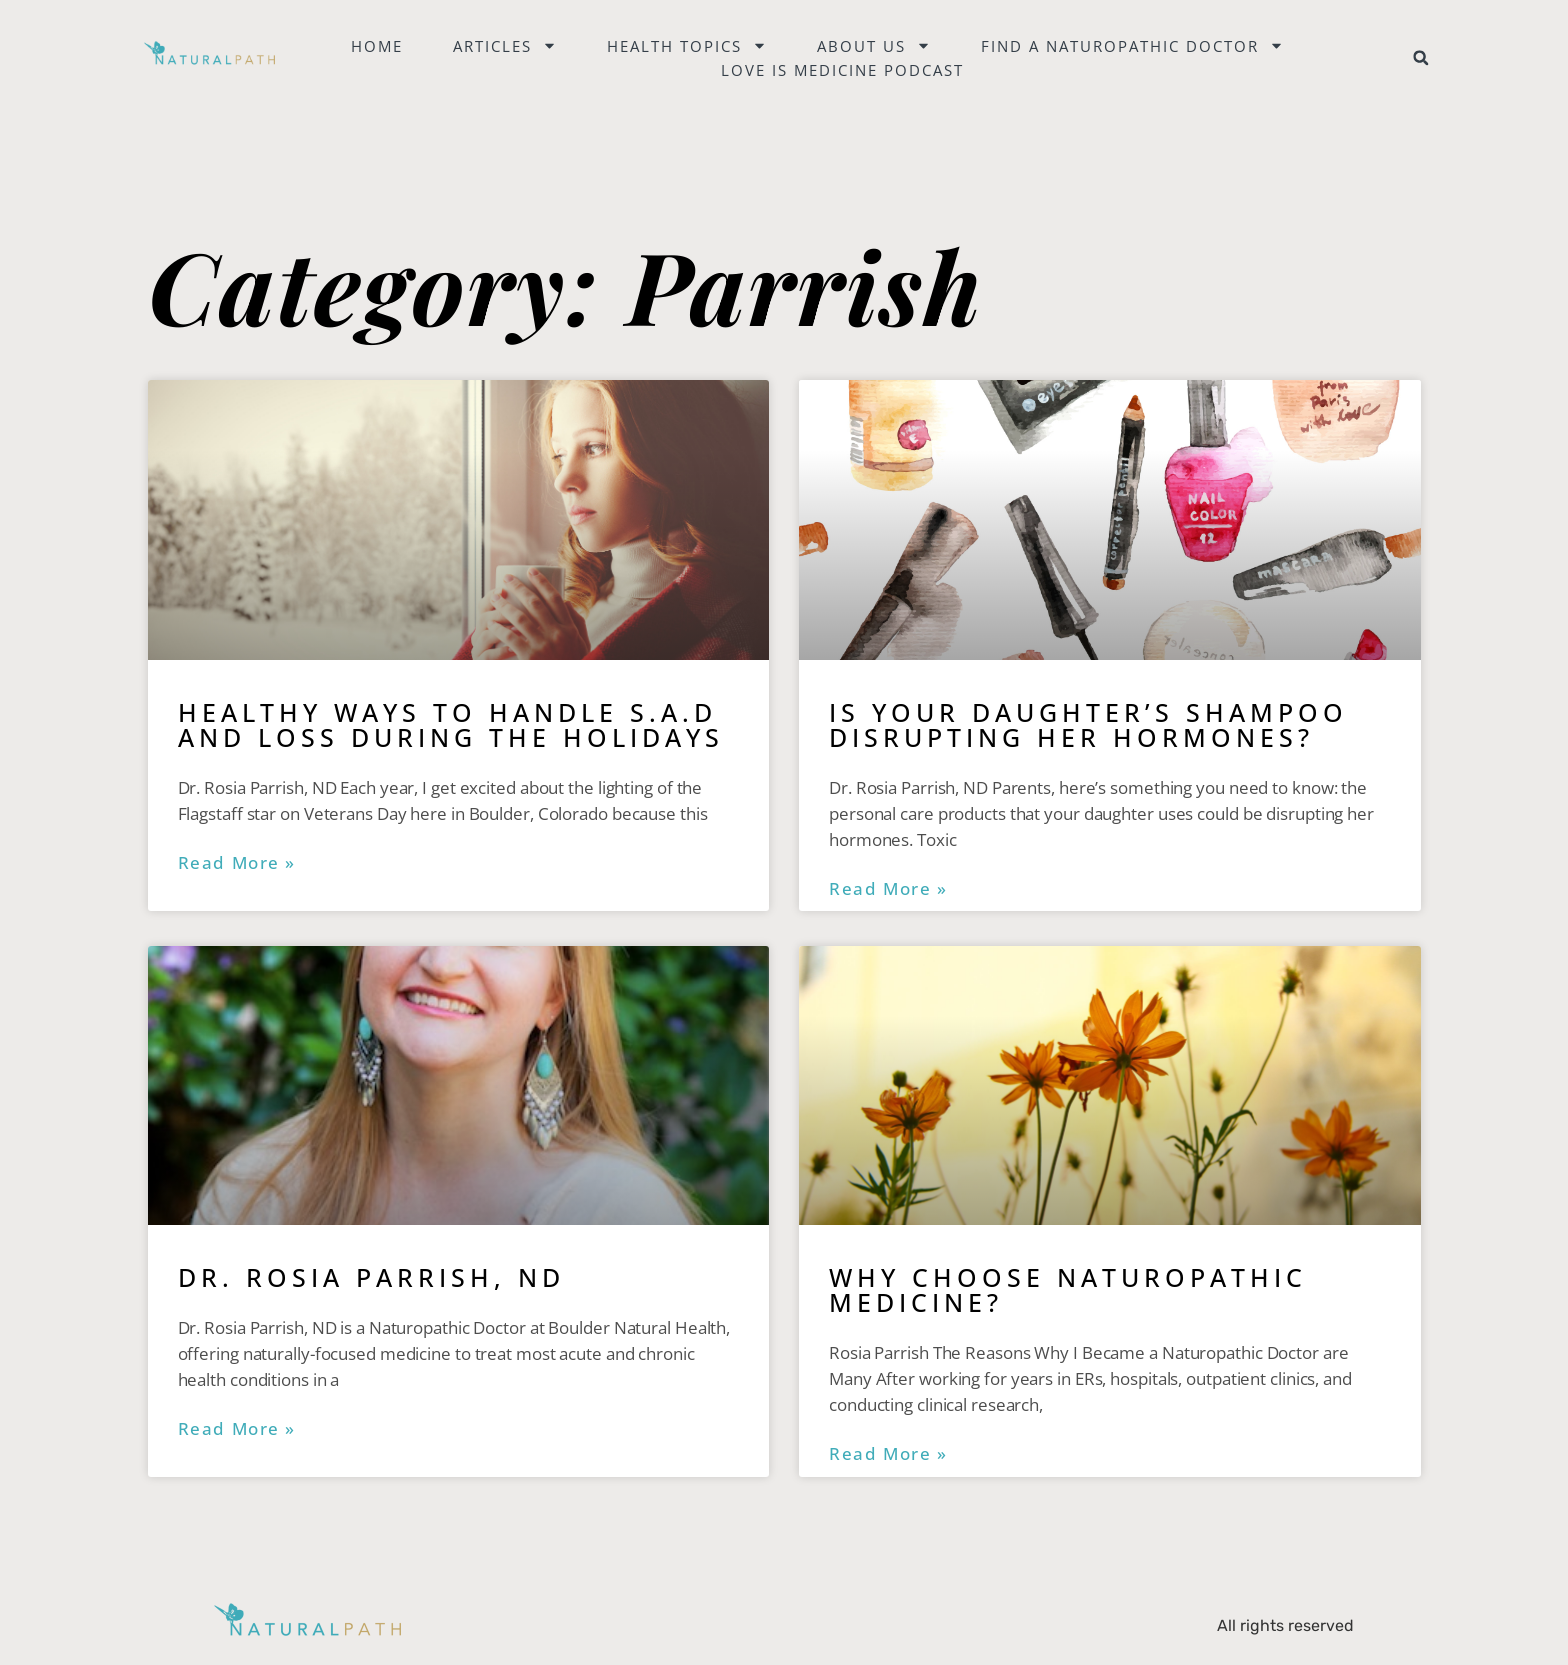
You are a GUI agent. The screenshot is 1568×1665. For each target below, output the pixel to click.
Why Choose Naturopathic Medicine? (1068, 1289)
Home (377, 46)
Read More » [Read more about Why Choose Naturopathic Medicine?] (888, 1454)
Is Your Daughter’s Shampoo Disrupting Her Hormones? (1088, 724)
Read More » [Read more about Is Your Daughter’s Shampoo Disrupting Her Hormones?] (888, 889)
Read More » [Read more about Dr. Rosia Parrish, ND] (237, 1429)
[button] (1421, 58)
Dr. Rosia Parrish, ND (371, 1277)
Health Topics (687, 46)
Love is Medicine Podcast (842, 70)
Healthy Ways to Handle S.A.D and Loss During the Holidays (451, 724)
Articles (505, 46)
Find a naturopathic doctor (1132, 46)
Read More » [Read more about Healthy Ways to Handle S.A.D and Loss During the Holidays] (237, 863)
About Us (874, 46)
